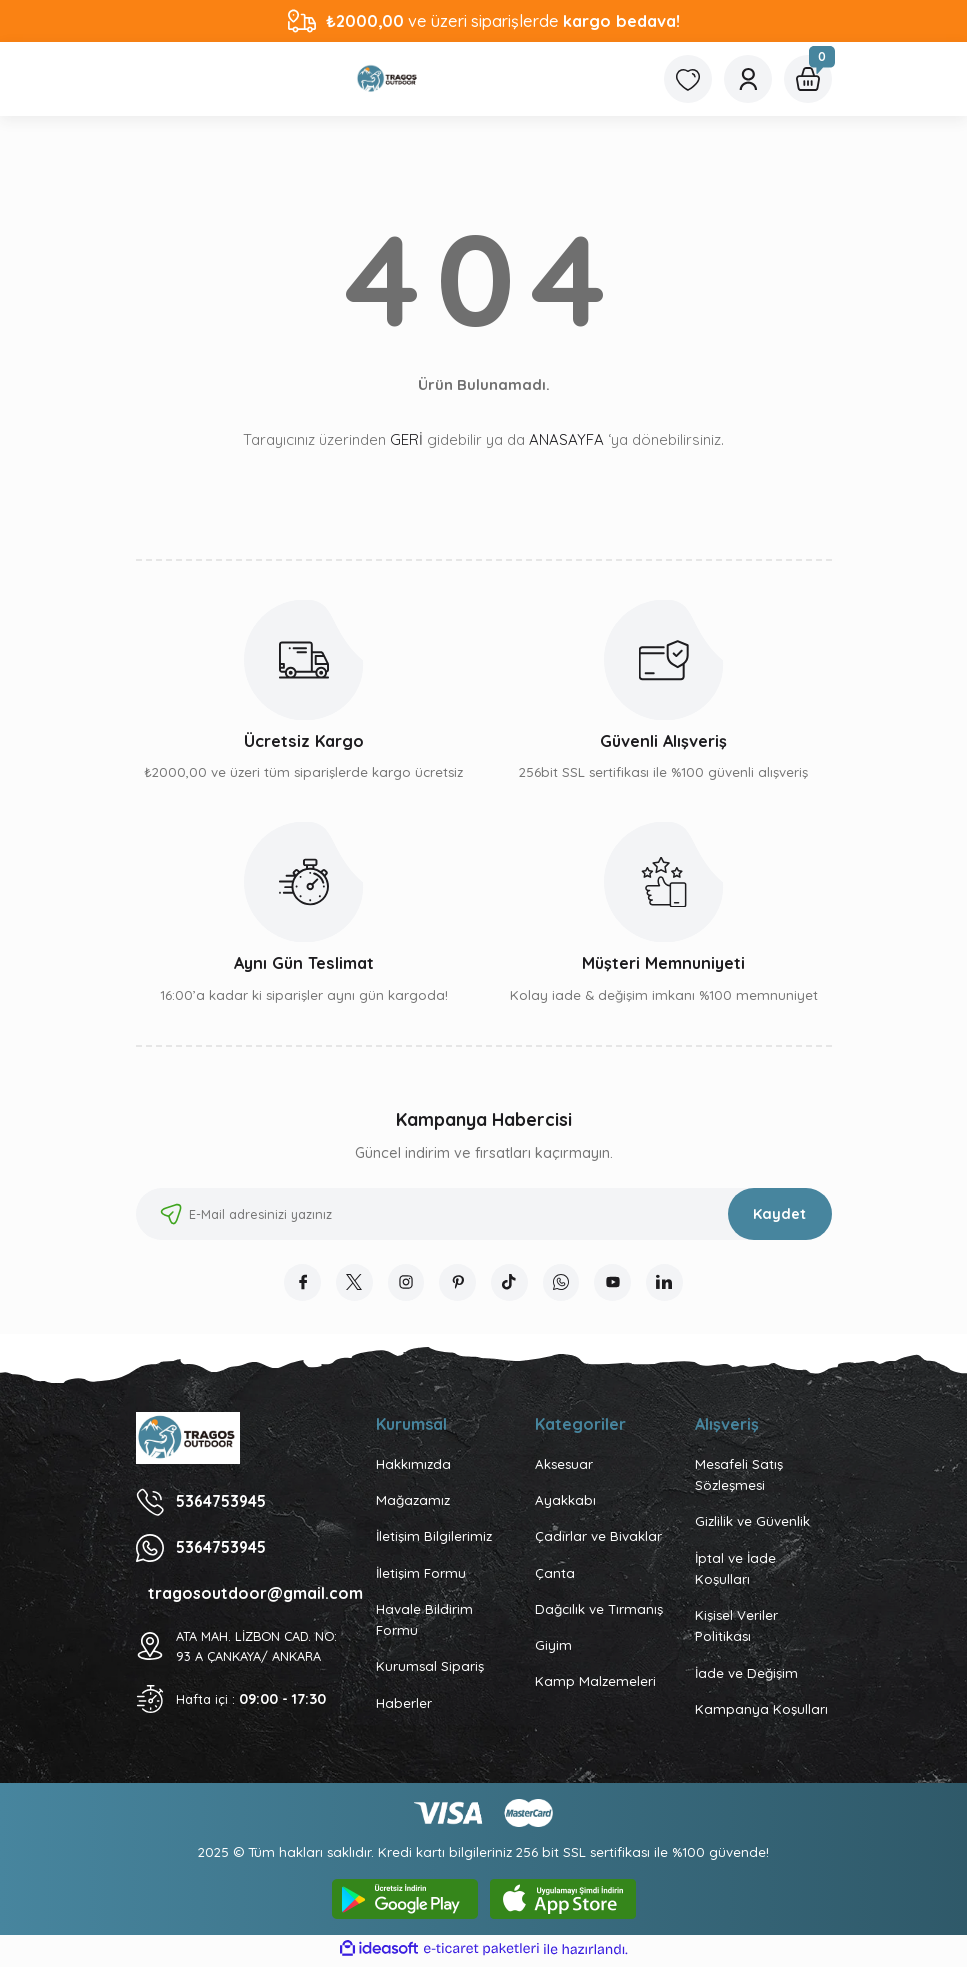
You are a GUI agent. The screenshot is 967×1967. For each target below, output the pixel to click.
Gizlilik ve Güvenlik (752, 1525)
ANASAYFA (566, 439)
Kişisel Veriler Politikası (736, 1628)
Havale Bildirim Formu (424, 1622)
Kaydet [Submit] (779, 1214)
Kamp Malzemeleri (595, 1685)
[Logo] (388, 79)
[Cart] (808, 79)
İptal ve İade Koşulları (735, 1571)
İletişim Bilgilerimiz (434, 1540)
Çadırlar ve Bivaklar (598, 1540)
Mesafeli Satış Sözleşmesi (739, 1477)
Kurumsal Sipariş (430, 1670)
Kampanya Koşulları (761, 1712)
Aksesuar (564, 1467)
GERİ (406, 439)
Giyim (553, 1648)
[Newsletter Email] (484, 1214)
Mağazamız (413, 1503)
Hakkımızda (413, 1467)
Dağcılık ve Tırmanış (599, 1612)
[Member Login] (748, 79)
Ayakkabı (565, 1503)
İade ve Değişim (746, 1676)
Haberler (404, 1706)
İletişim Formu (421, 1576)
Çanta (555, 1576)
